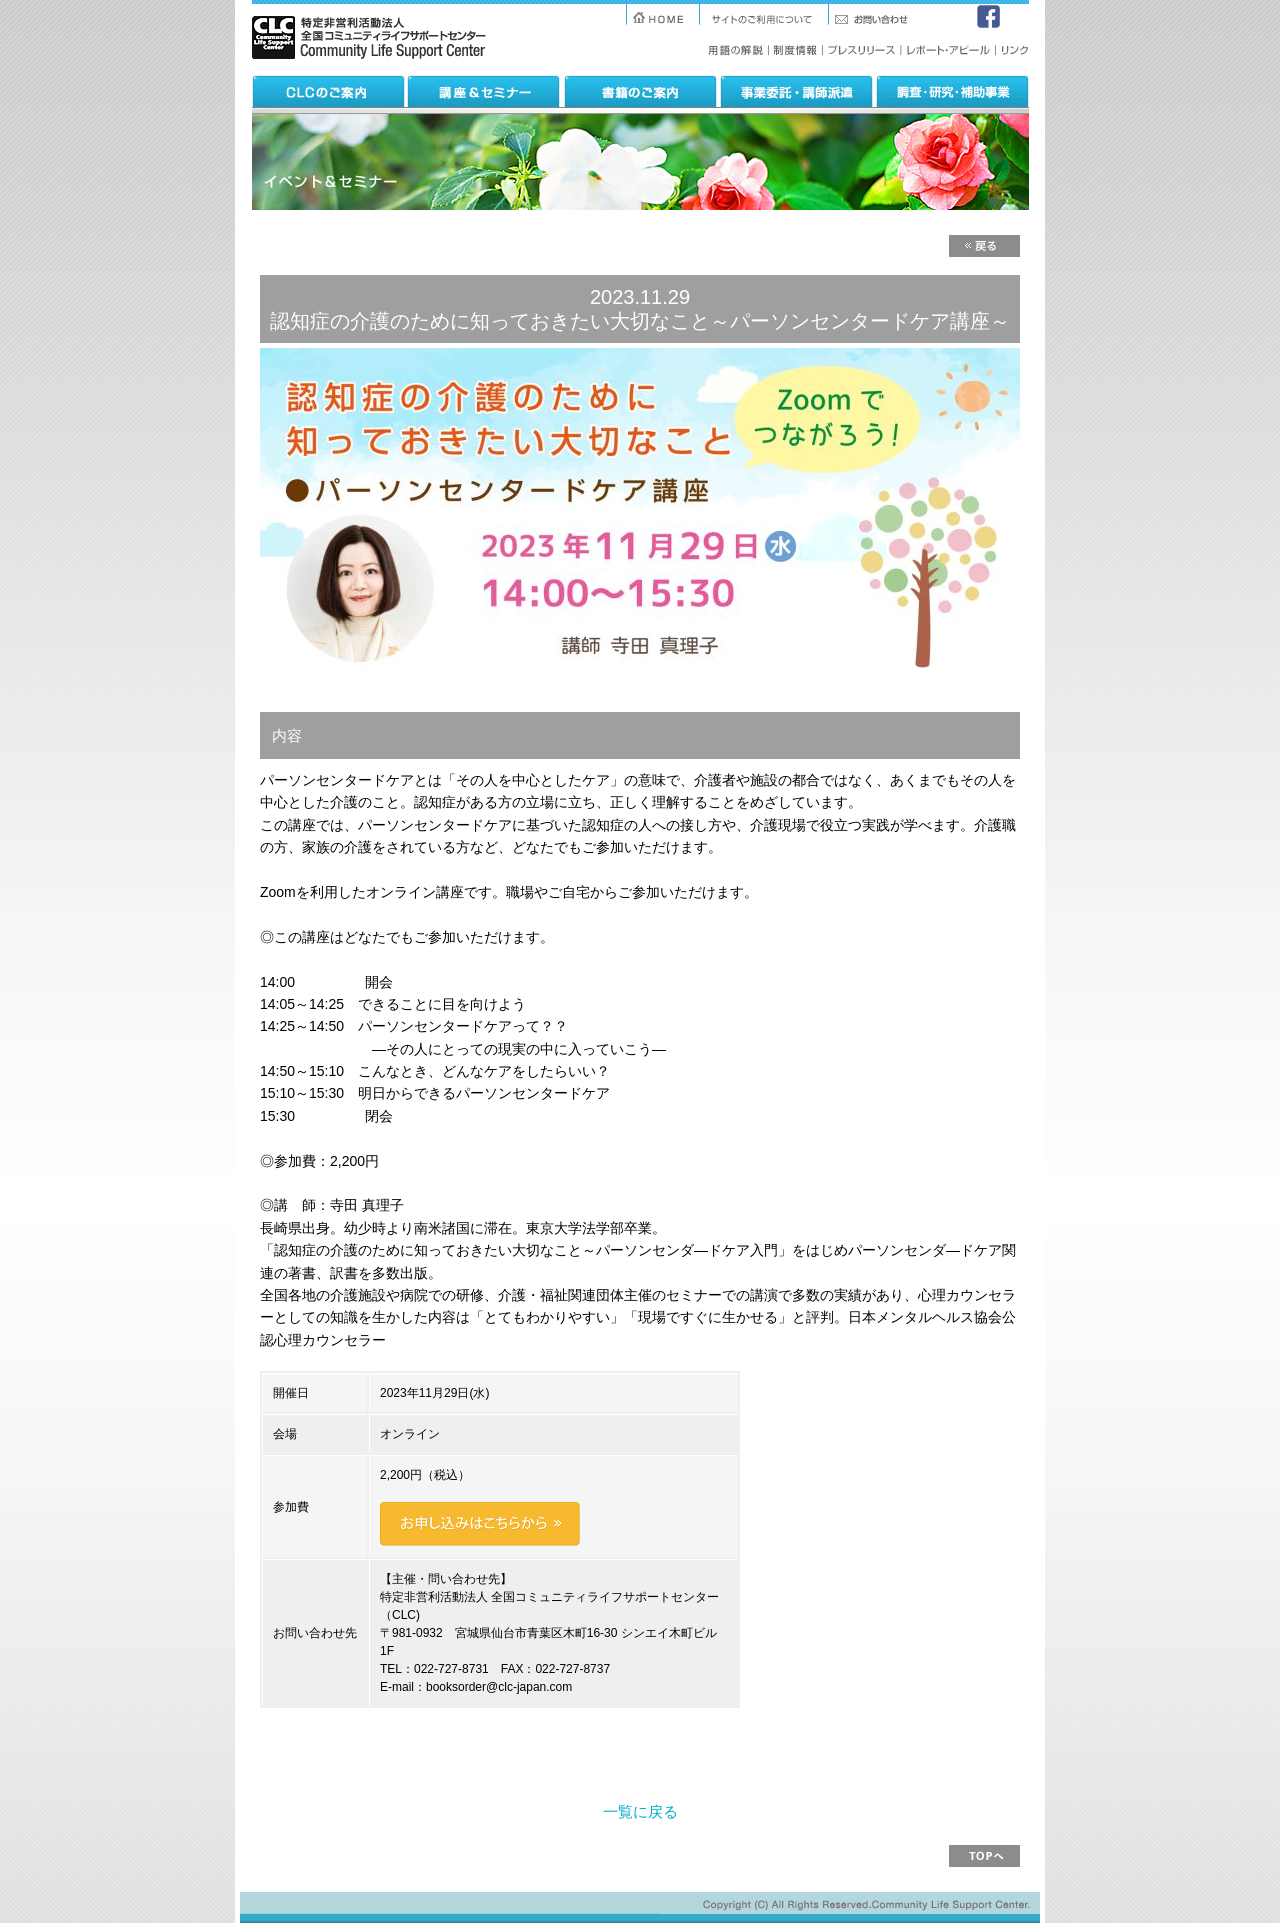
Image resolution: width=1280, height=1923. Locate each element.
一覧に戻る (640, 1811)
